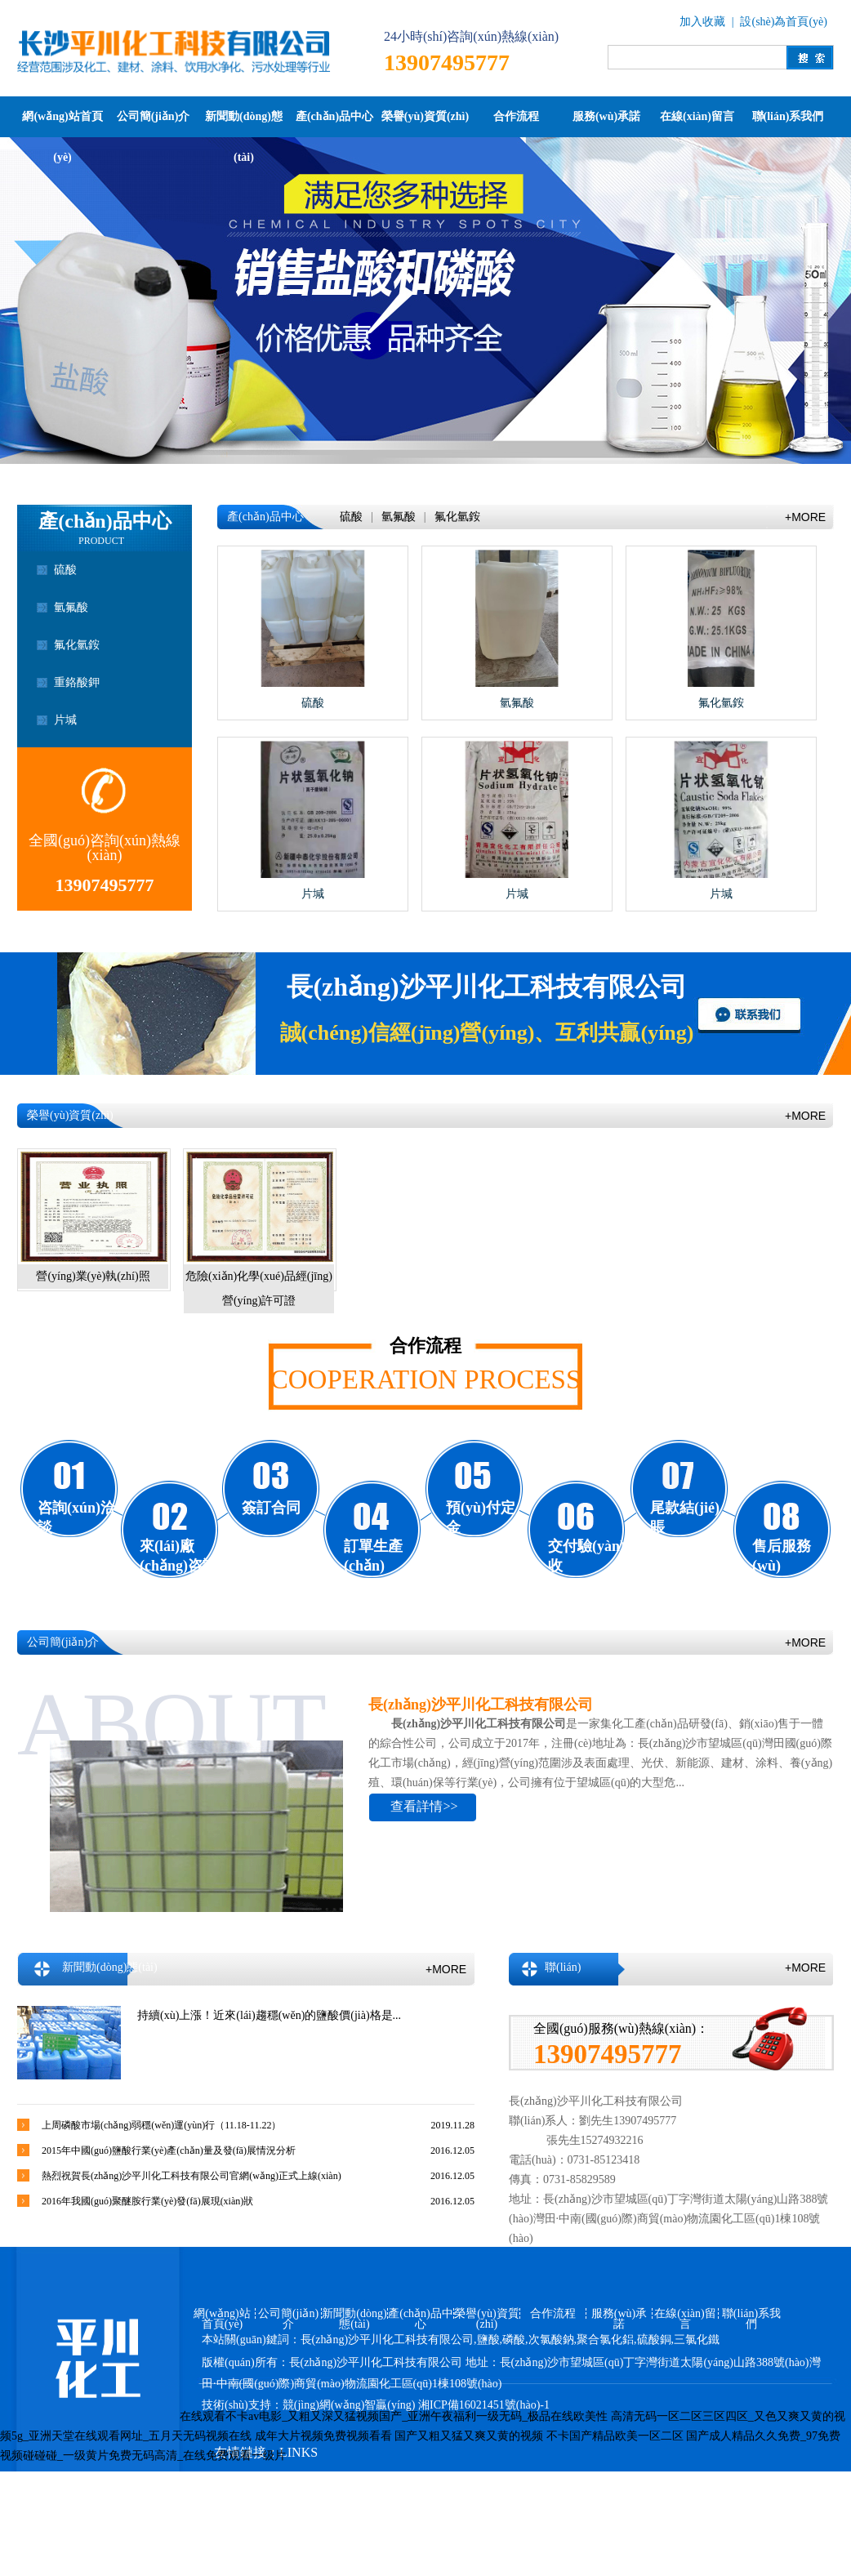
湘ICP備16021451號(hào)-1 (484, 2405)
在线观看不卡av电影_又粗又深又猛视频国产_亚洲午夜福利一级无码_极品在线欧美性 (394, 2416)
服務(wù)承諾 (606, 116)
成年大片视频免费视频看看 (323, 2436)
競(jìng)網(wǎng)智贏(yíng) (349, 2405)
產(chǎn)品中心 (334, 116)
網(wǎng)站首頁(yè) (62, 123)
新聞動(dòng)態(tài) (244, 123)
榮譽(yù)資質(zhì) (425, 116)
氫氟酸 (71, 607)
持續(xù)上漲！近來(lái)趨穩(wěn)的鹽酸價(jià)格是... (269, 2015)
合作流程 (516, 116)
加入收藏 (702, 22)
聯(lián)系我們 (788, 116)
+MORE (805, 517)
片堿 (65, 720)
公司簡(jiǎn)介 (153, 116)
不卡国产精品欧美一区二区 (615, 2436)
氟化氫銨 (77, 645)
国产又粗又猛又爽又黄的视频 (468, 2436)
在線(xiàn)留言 (697, 116)
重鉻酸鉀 (77, 682)
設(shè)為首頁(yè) (783, 22)
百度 (386, 2483)
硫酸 (65, 570)
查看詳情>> (423, 1806)
